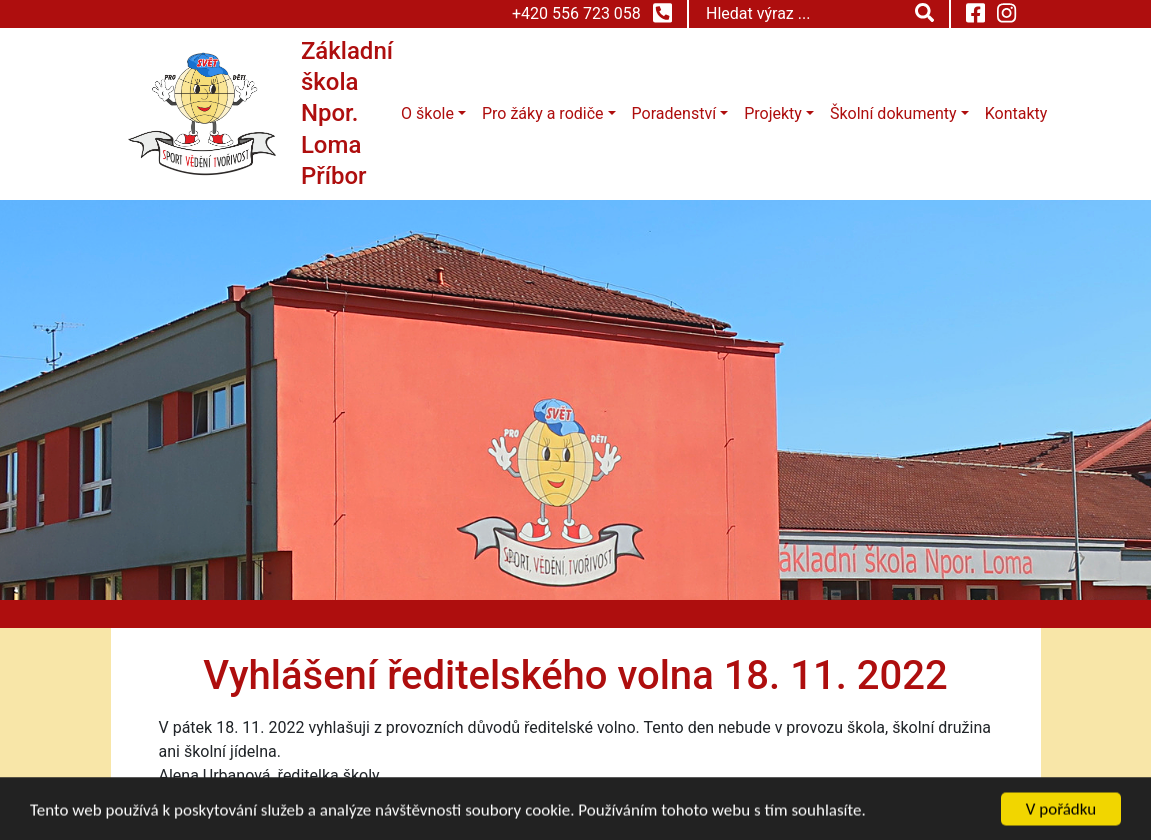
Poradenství (674, 113)
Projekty (773, 113)
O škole (427, 113)
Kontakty (1016, 113)
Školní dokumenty (893, 113)
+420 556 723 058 (592, 13)
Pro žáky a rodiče (543, 113)
